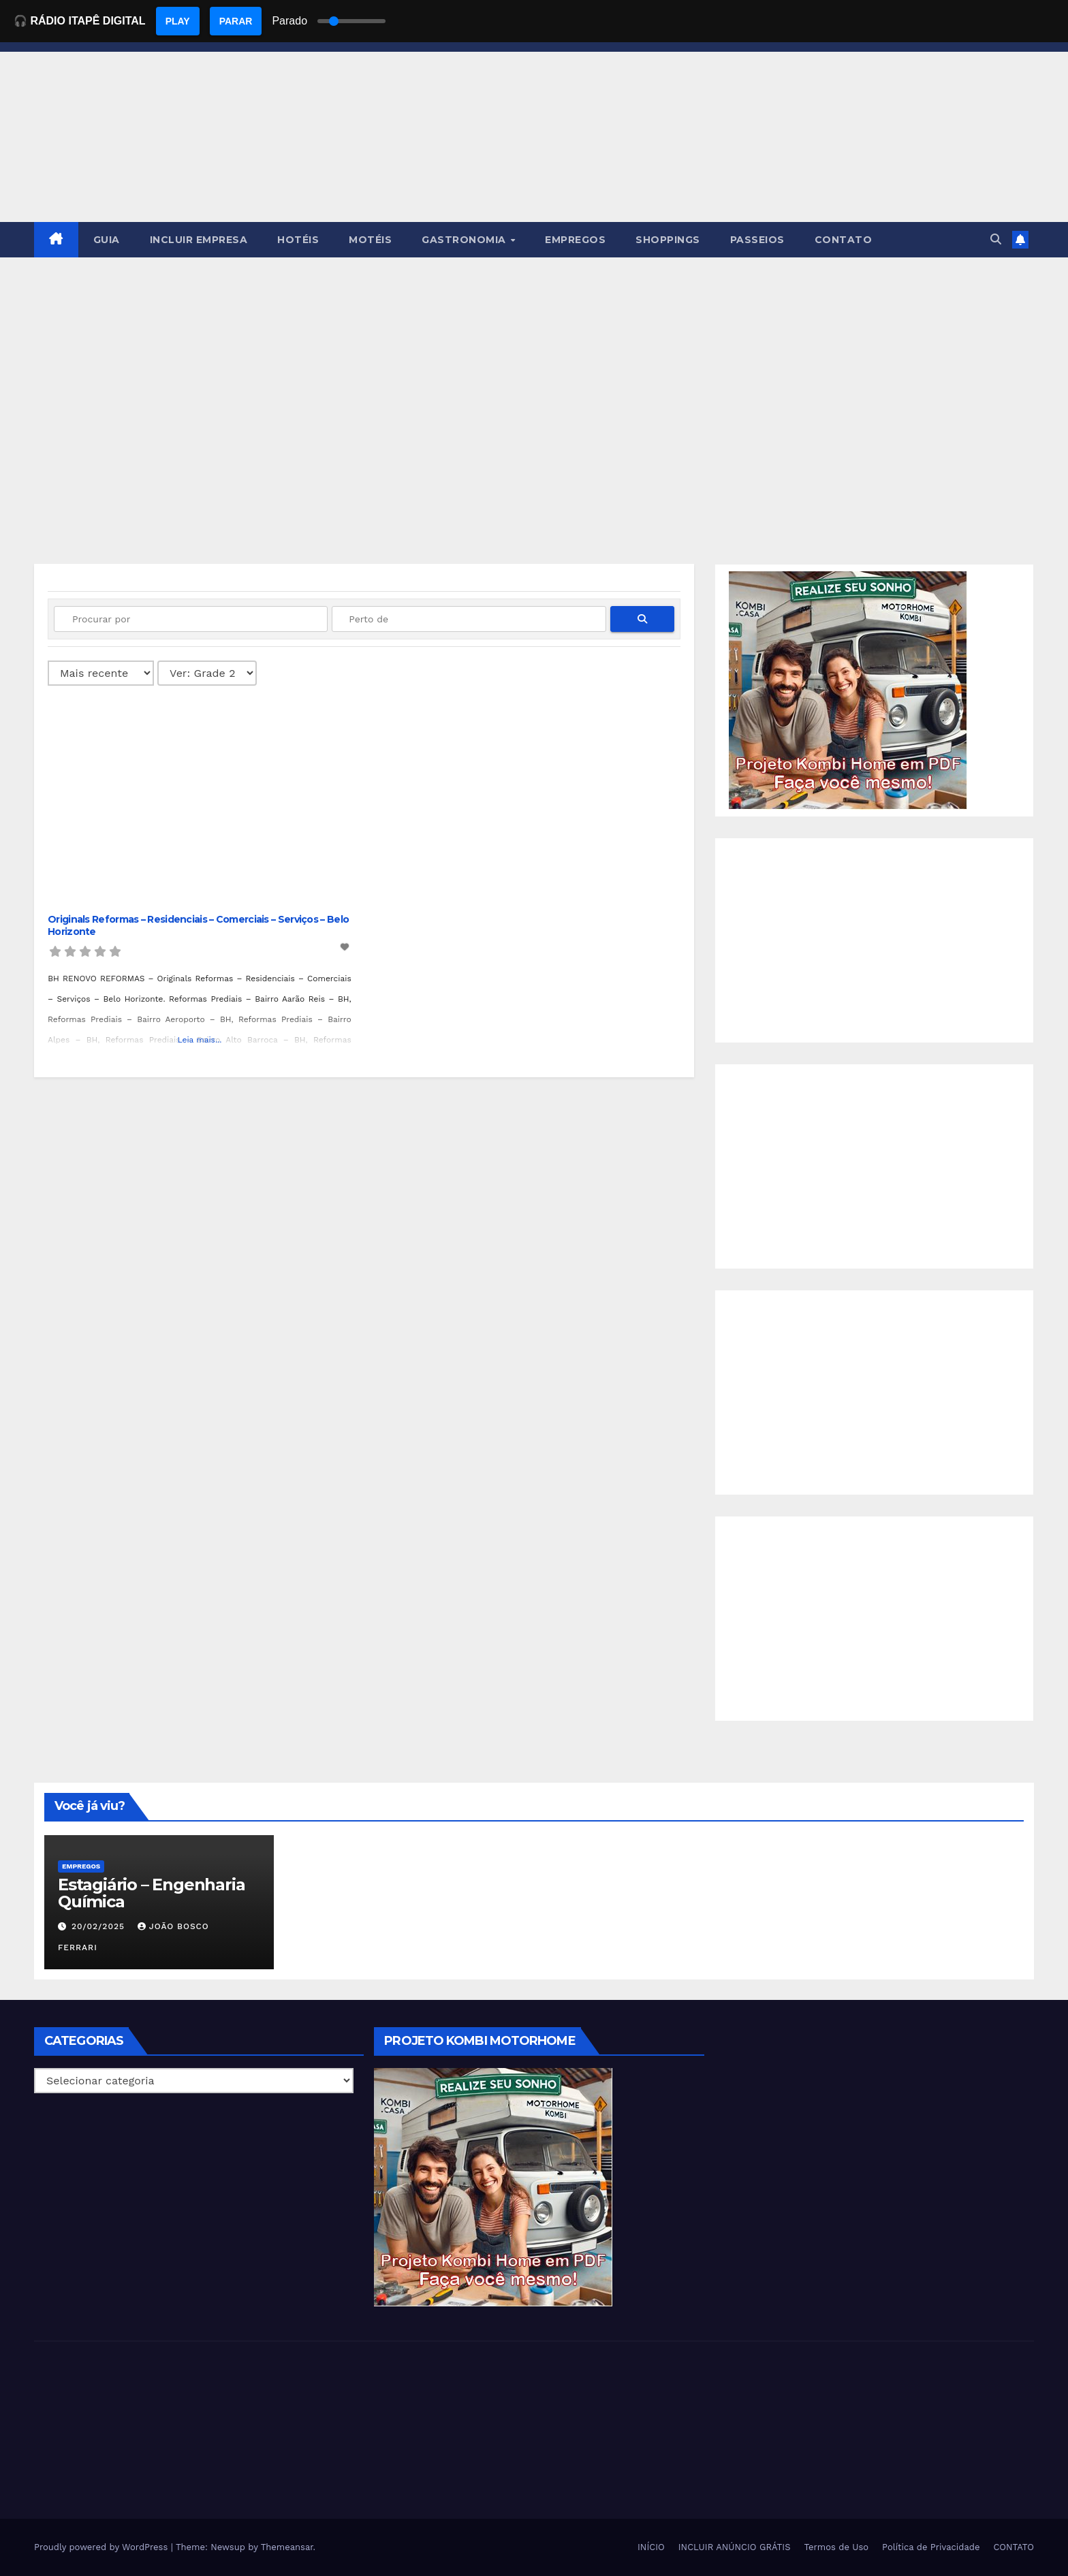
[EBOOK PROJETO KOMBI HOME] (848, 689)
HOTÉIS (298, 240)
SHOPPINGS (667, 240)
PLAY (178, 21)
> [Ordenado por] (101, 673)
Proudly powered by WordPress (102, 2547)
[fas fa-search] (642, 619)
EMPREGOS (575, 240)
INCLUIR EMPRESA (199, 240)
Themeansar (287, 2547)
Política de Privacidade (930, 2547)
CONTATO (844, 240)
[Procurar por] (191, 619)
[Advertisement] (534, 359)
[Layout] (207, 673)
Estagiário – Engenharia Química (151, 1893)
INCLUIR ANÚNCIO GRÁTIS (734, 2547)
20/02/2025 (100, 1926)
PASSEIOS (757, 240)
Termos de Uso (836, 2547)
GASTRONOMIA (465, 240)
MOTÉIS (370, 240)
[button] (995, 239)
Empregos (81, 1866)
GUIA (106, 240)
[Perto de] (469, 619)
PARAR (236, 21)
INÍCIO (651, 2547)
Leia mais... (199, 1040)
